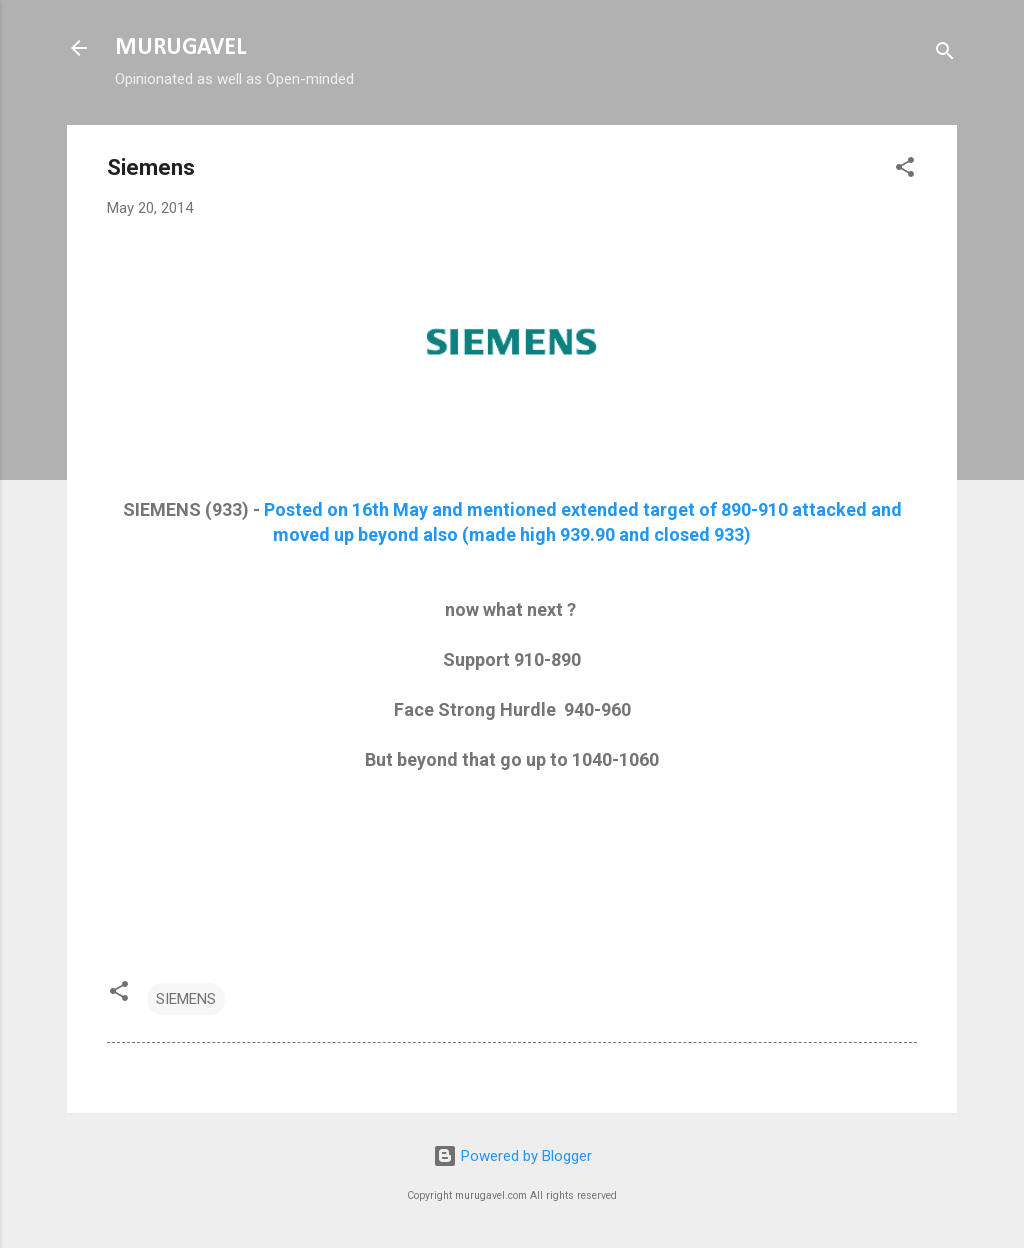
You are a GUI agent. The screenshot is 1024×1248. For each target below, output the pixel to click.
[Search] (945, 54)
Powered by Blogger (512, 1156)
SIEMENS (186, 999)
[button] (905, 170)
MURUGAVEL (180, 48)
